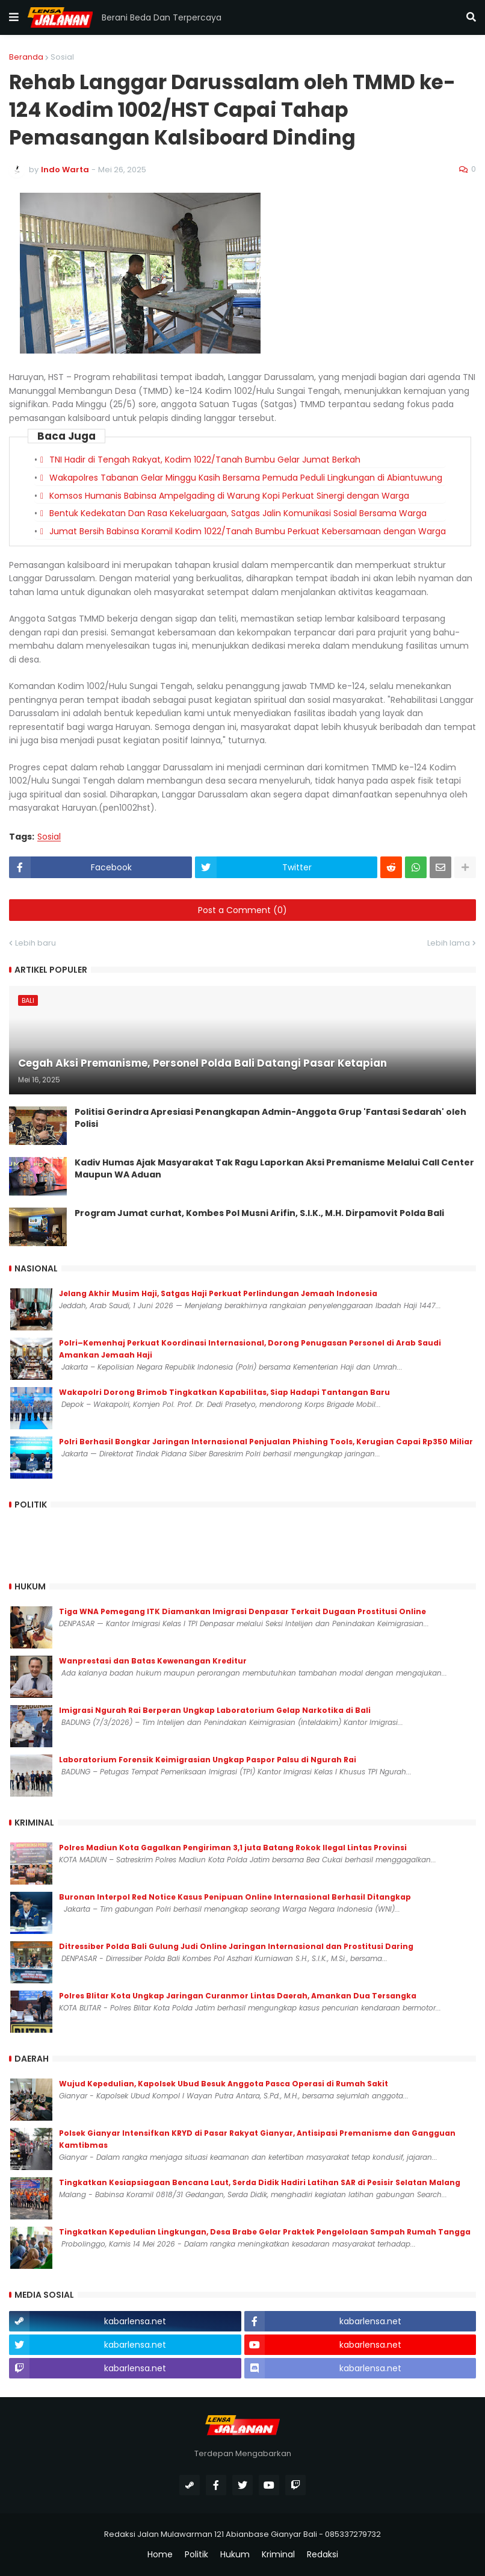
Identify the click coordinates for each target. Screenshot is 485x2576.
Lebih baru (35, 943)
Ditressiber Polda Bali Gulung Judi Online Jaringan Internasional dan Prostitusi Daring (236, 1946)
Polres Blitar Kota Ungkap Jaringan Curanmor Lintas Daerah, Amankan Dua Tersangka (237, 1996)
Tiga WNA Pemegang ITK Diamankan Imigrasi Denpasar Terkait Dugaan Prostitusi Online (242, 1611)
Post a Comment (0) (242, 910)
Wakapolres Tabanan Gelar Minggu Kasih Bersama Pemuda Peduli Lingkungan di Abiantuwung (245, 478)
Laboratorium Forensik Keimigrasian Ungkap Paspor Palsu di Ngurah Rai (207, 1759)
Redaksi (322, 2554)
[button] (14, 17)
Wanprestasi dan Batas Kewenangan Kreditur (153, 1661)
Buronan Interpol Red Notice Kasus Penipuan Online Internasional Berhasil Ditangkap (235, 1897)
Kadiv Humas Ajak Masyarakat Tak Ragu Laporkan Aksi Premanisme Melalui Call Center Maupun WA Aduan (274, 1168)
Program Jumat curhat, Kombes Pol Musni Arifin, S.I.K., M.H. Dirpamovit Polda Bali (259, 1213)
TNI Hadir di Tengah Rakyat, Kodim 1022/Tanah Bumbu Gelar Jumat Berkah (204, 460)
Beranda (26, 57)
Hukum (235, 2554)
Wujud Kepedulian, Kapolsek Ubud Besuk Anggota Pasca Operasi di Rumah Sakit (223, 2084)
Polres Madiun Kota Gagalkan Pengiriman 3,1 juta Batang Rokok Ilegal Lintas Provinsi (233, 1847)
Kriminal (278, 2554)
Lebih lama (448, 943)
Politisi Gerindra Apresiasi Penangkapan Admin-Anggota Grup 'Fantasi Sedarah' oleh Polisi (270, 1118)
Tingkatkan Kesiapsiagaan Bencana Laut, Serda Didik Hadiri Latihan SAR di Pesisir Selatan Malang (259, 2182)
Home (160, 2554)
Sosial (62, 57)
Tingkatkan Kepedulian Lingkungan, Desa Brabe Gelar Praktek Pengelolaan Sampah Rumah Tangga (265, 2232)
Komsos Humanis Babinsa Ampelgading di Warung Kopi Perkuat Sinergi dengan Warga (229, 496)
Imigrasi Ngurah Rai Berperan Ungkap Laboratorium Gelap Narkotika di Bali (215, 1710)
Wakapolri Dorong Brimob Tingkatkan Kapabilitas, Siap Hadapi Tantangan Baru (224, 1392)
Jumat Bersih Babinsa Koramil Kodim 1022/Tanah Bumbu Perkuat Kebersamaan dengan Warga (247, 531)
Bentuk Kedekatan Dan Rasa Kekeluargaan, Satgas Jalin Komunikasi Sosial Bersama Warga (238, 513)
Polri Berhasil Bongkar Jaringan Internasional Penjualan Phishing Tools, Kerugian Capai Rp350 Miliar (266, 1441)
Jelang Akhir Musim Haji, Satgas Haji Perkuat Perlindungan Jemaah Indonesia (218, 1293)
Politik (196, 2554)
